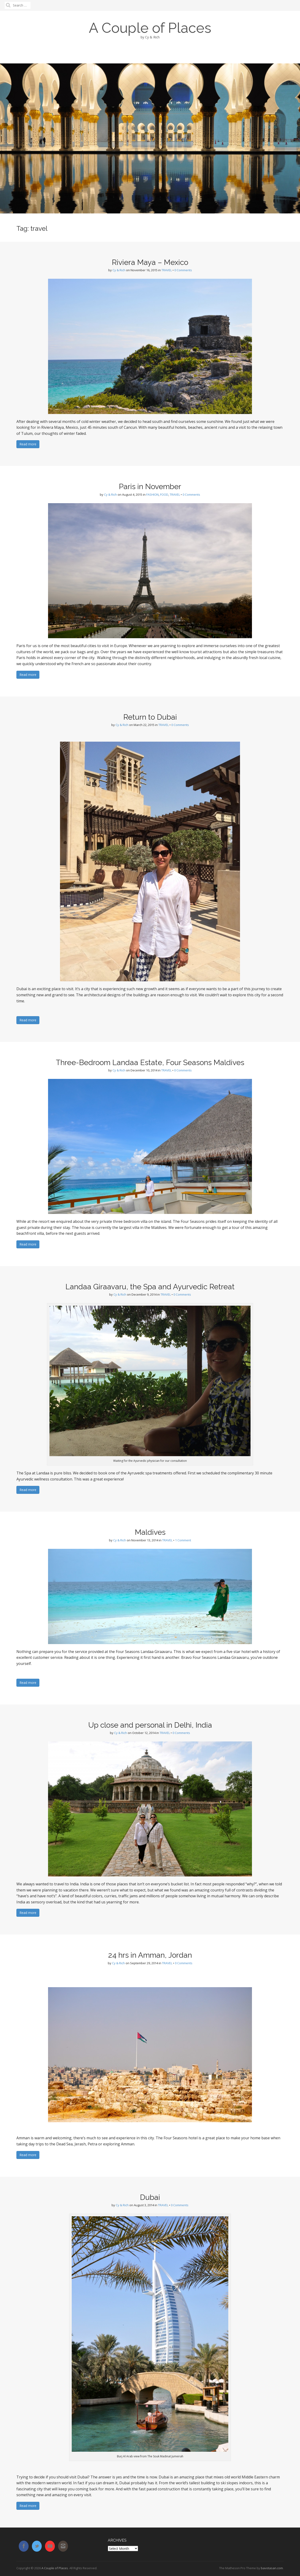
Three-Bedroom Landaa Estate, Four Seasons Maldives (150, 1062)
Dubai (150, 2197)
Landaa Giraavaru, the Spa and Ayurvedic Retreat (150, 1286)
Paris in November (150, 486)
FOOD (164, 494)
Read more (27, 444)
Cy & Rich (118, 270)
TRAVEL (166, 270)
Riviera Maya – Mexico (150, 262)
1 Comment (183, 1540)
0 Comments (183, 270)
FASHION (152, 494)
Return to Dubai (150, 717)
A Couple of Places (150, 28)
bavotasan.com (272, 2568)
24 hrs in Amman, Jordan (150, 1955)
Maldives (150, 1532)
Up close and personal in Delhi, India (150, 1725)
